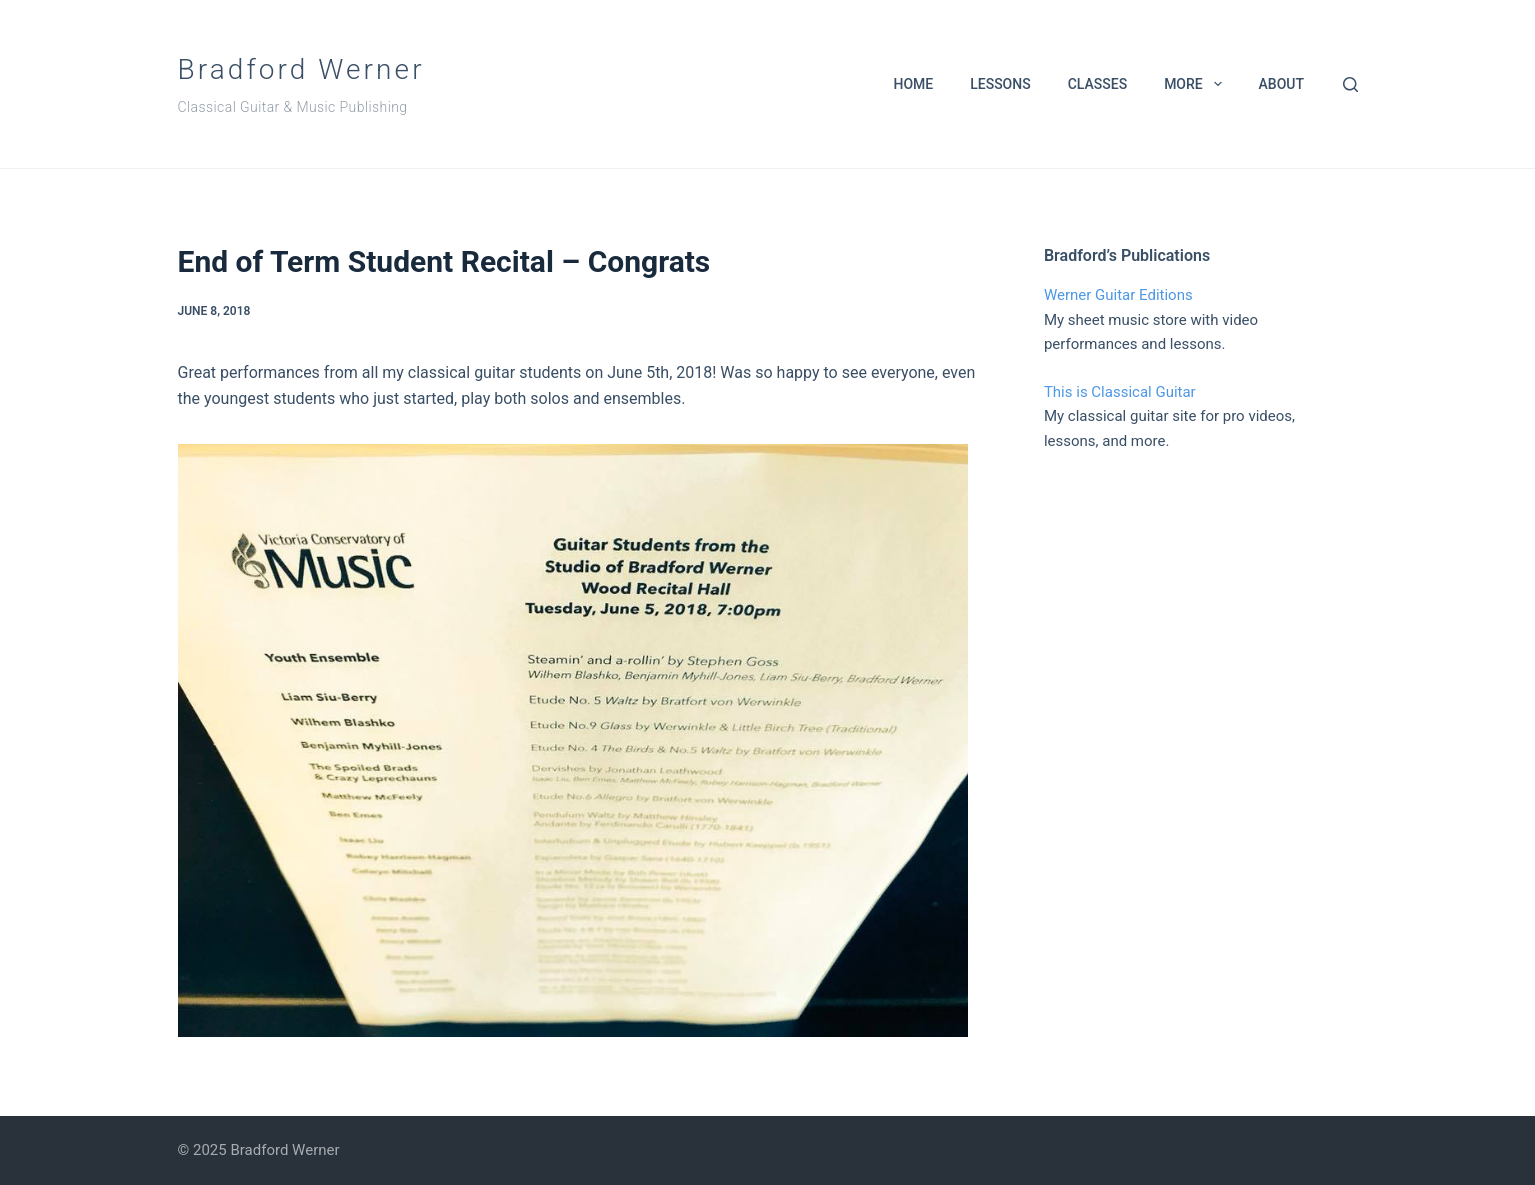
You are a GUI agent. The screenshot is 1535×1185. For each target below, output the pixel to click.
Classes (1097, 84)
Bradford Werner (301, 69)
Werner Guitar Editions (1118, 295)
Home (913, 84)
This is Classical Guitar (1120, 392)
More (1196, 84)
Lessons (1000, 84)
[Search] (1350, 84)
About (1281, 84)
